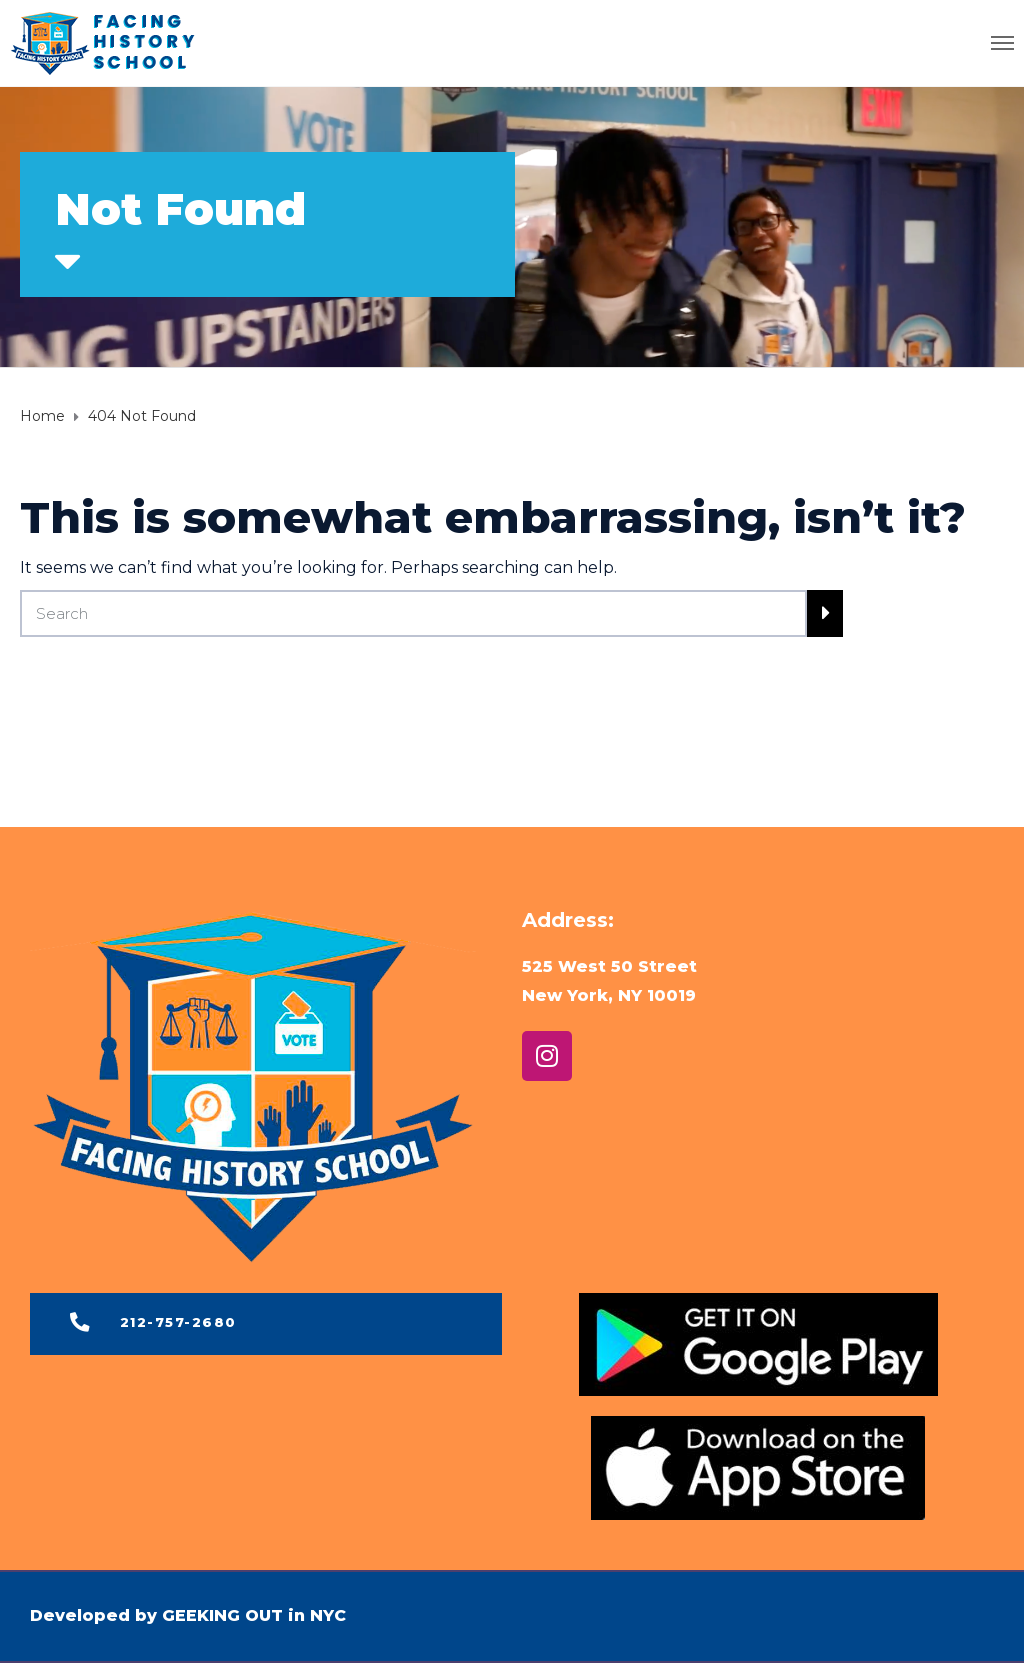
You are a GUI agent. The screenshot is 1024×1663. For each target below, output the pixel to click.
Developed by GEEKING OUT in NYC (188, 1615)
